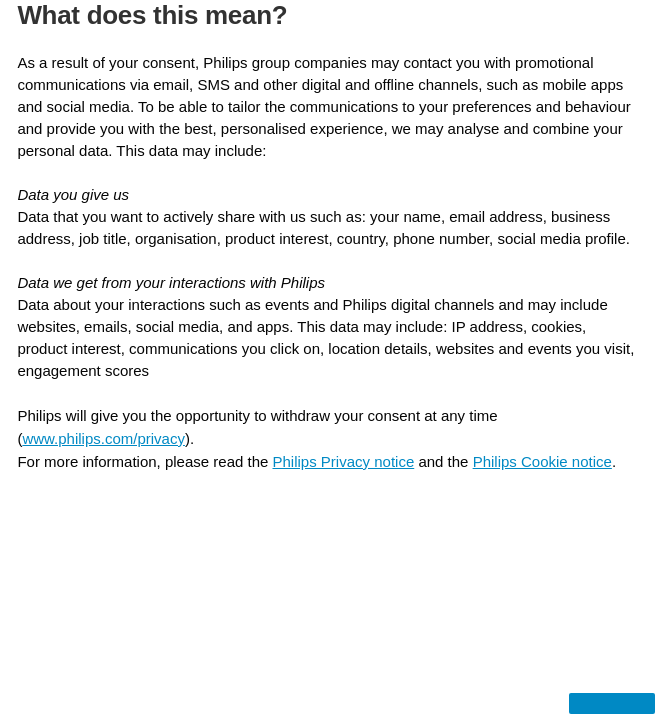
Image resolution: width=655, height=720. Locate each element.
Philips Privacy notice (344, 461)
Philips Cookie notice (542, 461)
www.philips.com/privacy (103, 438)
